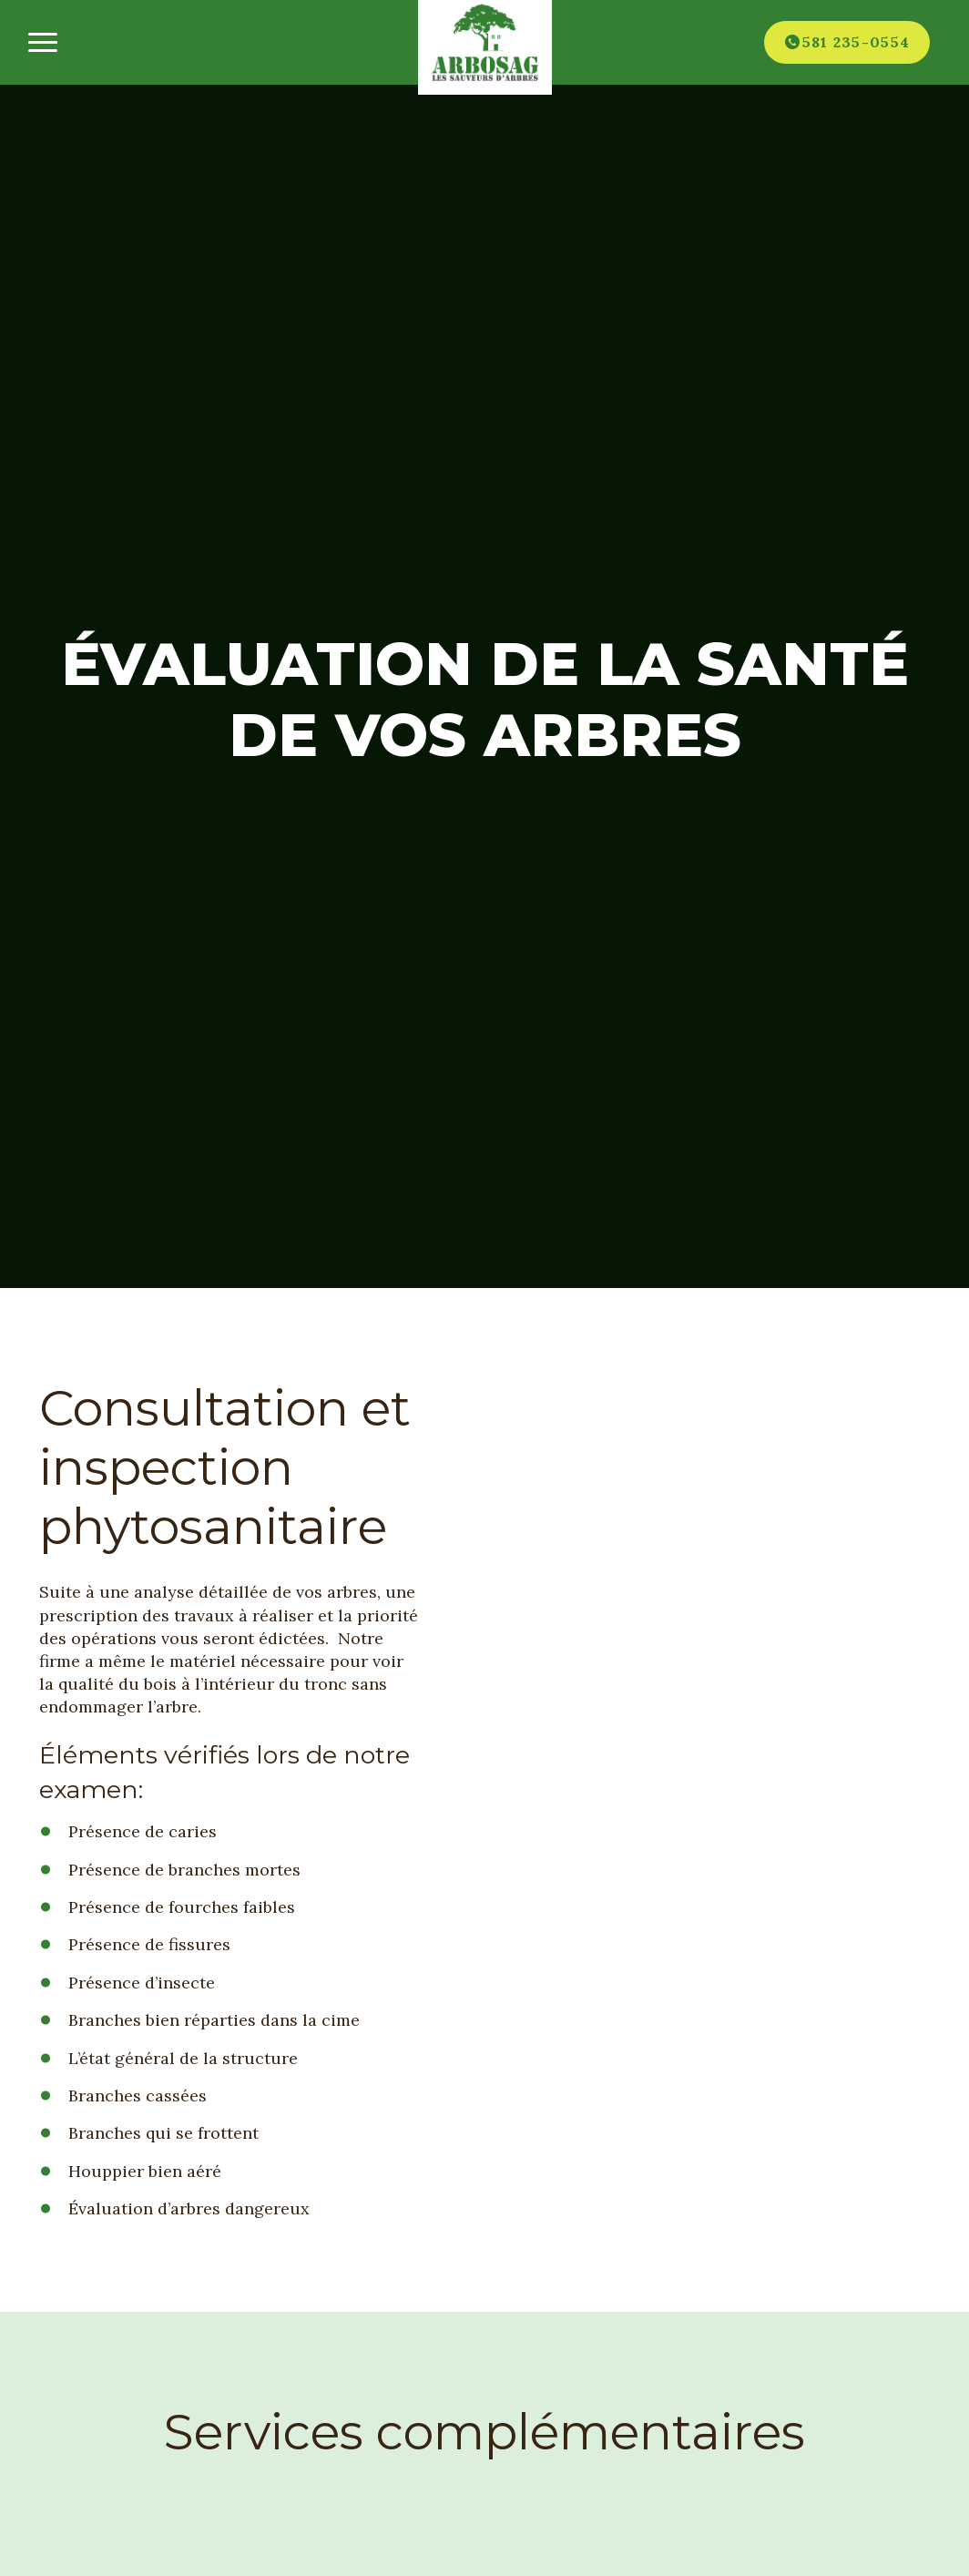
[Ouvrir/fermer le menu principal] (42, 42)
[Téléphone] (847, 42)
